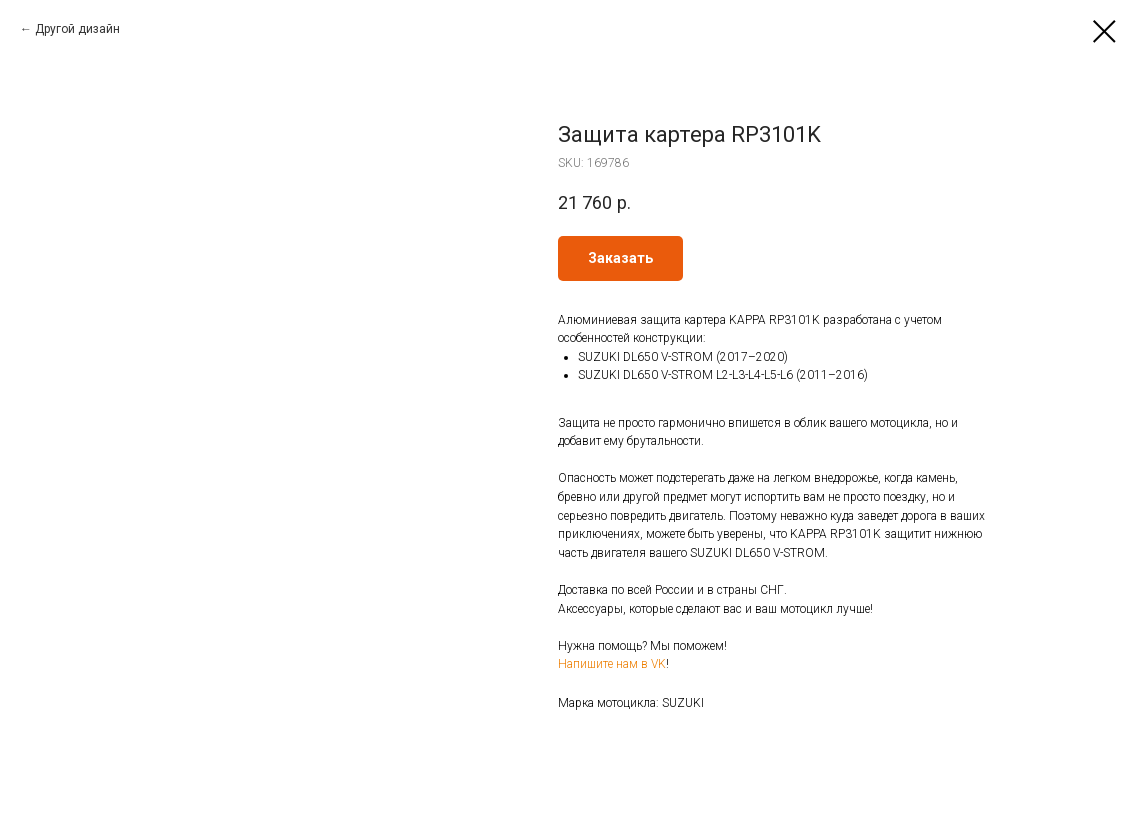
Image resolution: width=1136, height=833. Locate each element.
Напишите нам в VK (612, 664)
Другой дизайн (77, 29)
